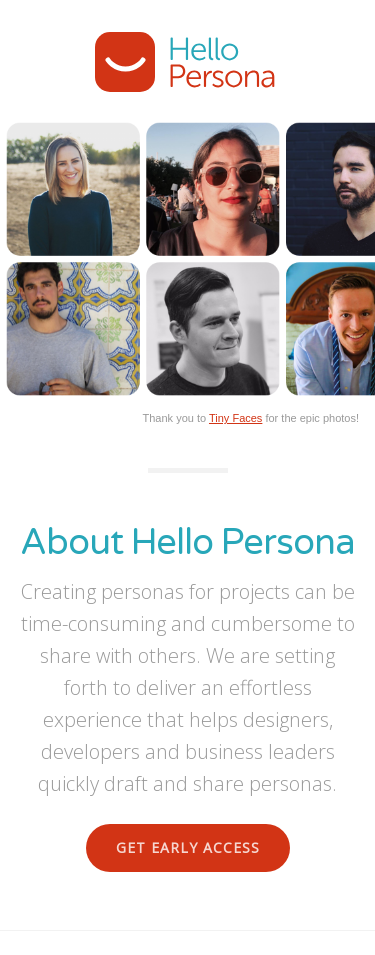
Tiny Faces (235, 418)
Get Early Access (188, 847)
